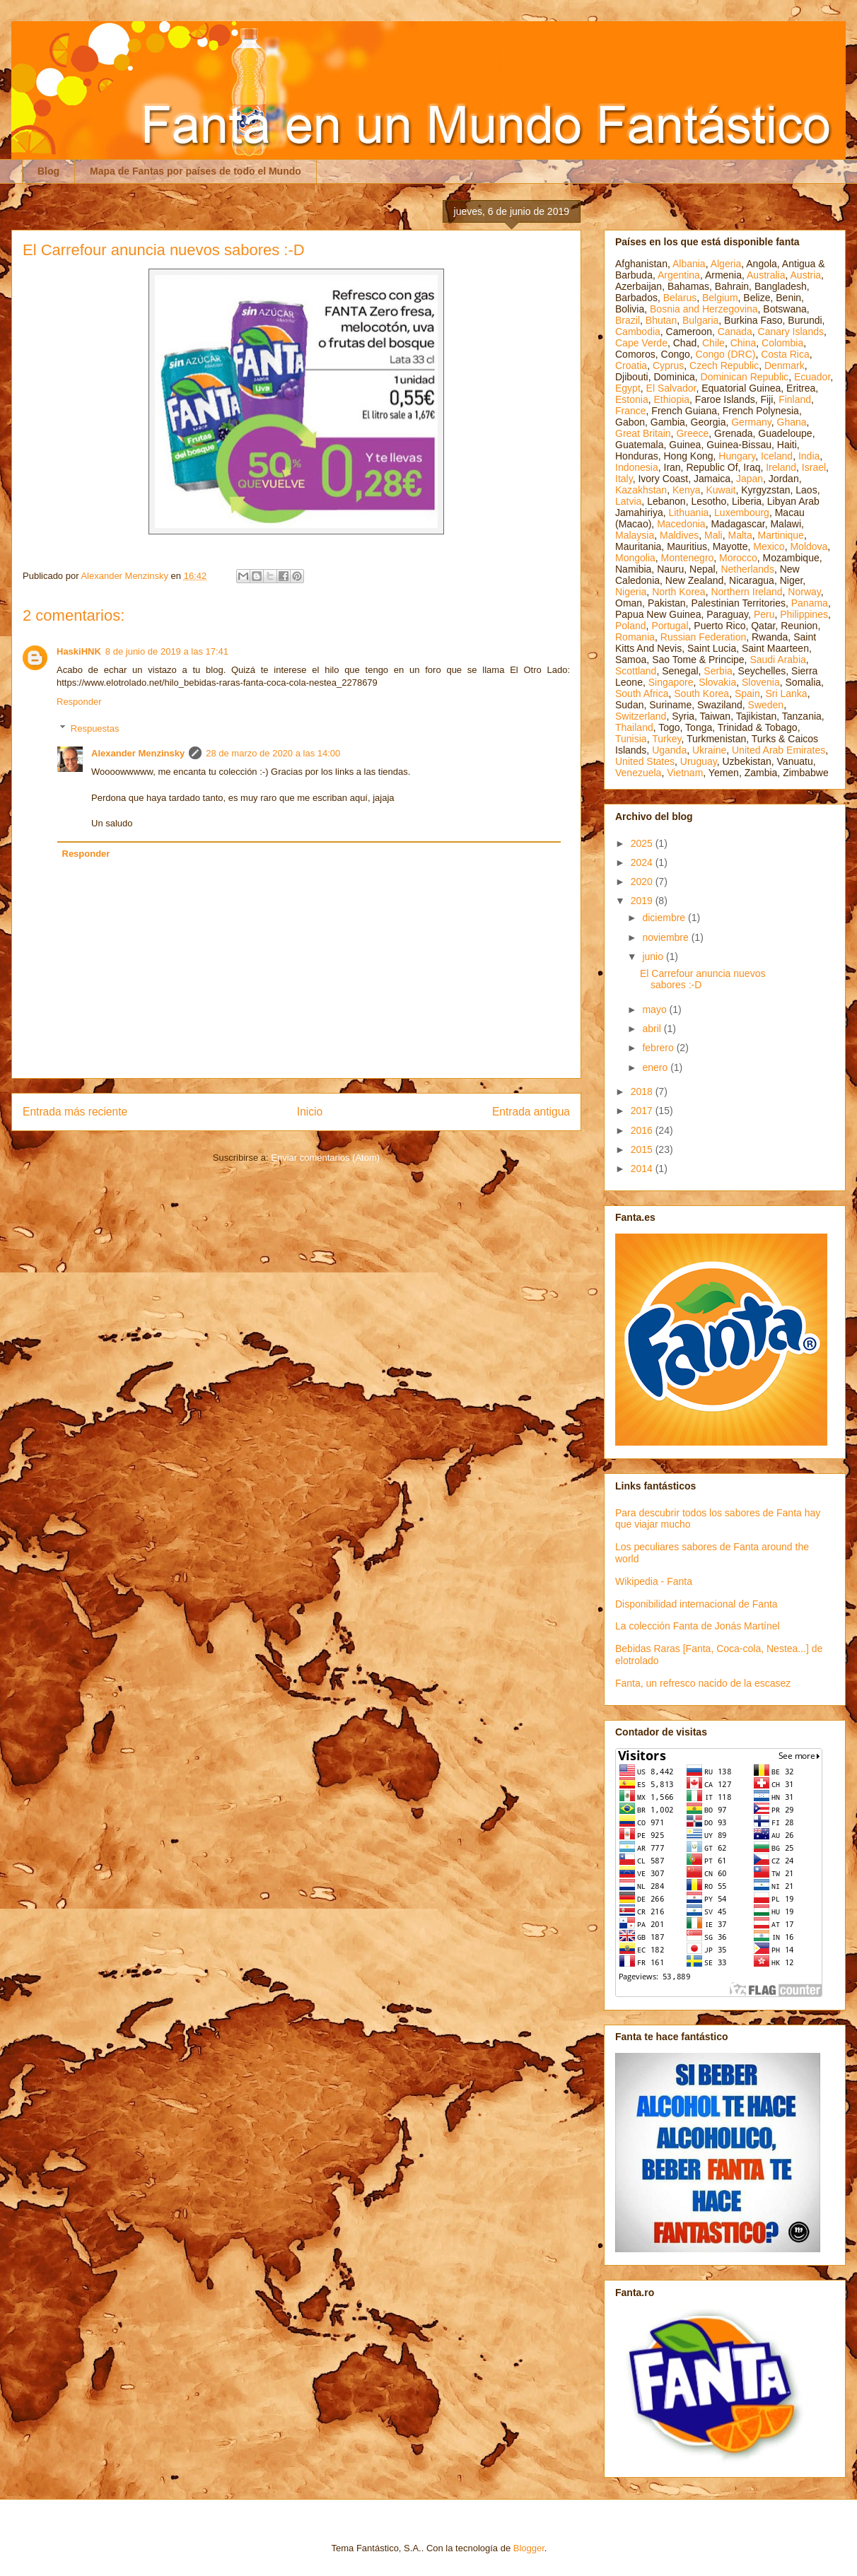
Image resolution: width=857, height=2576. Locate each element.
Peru (764, 614)
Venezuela (638, 772)
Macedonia (681, 523)
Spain (747, 693)
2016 (643, 1130)
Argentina (679, 275)
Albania (689, 263)
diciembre (665, 917)
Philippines (804, 614)
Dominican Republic (745, 376)
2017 (643, 1110)
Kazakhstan (641, 490)
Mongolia (635, 557)
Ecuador (812, 376)
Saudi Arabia (777, 659)
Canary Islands (791, 331)
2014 (643, 1168)
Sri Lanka (787, 693)
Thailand (634, 727)
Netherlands (747, 569)
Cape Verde (641, 343)
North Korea (678, 591)
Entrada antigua (531, 1112)
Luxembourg (741, 512)
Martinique (781, 535)
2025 (643, 843)
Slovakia (717, 682)
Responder (79, 701)
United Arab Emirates (778, 750)
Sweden (766, 704)
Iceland (777, 456)
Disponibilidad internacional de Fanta (696, 1604)
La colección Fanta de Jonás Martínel (697, 1626)
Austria (806, 275)
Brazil (627, 320)
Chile (713, 343)
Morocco (738, 557)
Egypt (628, 388)
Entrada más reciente (75, 1112)
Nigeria (630, 591)
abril (652, 1028)
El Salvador (671, 388)
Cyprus (668, 365)
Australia (766, 275)
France (630, 410)
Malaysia (634, 535)
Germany (751, 422)
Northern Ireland (746, 591)
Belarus (679, 297)
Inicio (309, 1112)
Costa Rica (785, 354)
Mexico (768, 546)
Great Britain (643, 433)
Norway (804, 591)
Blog (48, 171)
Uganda (669, 750)
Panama (809, 603)
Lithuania (688, 512)
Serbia (718, 671)
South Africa (642, 693)
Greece (692, 433)
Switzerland (640, 716)
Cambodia (637, 331)
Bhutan (661, 320)
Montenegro (687, 557)
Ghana (792, 422)
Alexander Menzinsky (138, 753)
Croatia (631, 365)
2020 (643, 881)
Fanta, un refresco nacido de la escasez (703, 1683)
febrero (659, 1047)
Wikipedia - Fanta (653, 1581)
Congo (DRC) (726, 354)
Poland (630, 625)
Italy (624, 478)
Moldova (808, 546)
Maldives (679, 535)
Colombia (782, 343)
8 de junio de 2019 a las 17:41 (166, 651)
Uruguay (698, 761)
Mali (713, 535)
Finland (795, 399)
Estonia (631, 399)
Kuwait (720, 490)
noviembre (666, 937)
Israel (814, 467)
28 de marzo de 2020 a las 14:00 (273, 753)
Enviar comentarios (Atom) (325, 1157)
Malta (740, 535)
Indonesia (636, 467)
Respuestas (95, 728)
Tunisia (631, 738)
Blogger (528, 2548)
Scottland (635, 671)
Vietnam (685, 772)
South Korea (701, 693)
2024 (643, 862)
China (743, 343)
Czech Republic (724, 365)
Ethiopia (671, 399)
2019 (643, 900)
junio (653, 956)
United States (645, 761)
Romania (635, 637)
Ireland (781, 467)
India (809, 456)
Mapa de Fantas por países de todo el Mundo (195, 171)
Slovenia (761, 682)
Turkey (666, 738)
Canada (735, 331)
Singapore (671, 682)
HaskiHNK (79, 651)
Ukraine (709, 750)
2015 (643, 1149)
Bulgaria (700, 320)
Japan (749, 478)
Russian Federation (703, 637)
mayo (655, 1009)
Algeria (726, 263)
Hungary (736, 456)
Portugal (669, 625)
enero (656, 1067)
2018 (643, 1091)
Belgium (720, 297)
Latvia (628, 501)
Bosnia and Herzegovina (704, 309)
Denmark (784, 365)
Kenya (686, 490)
